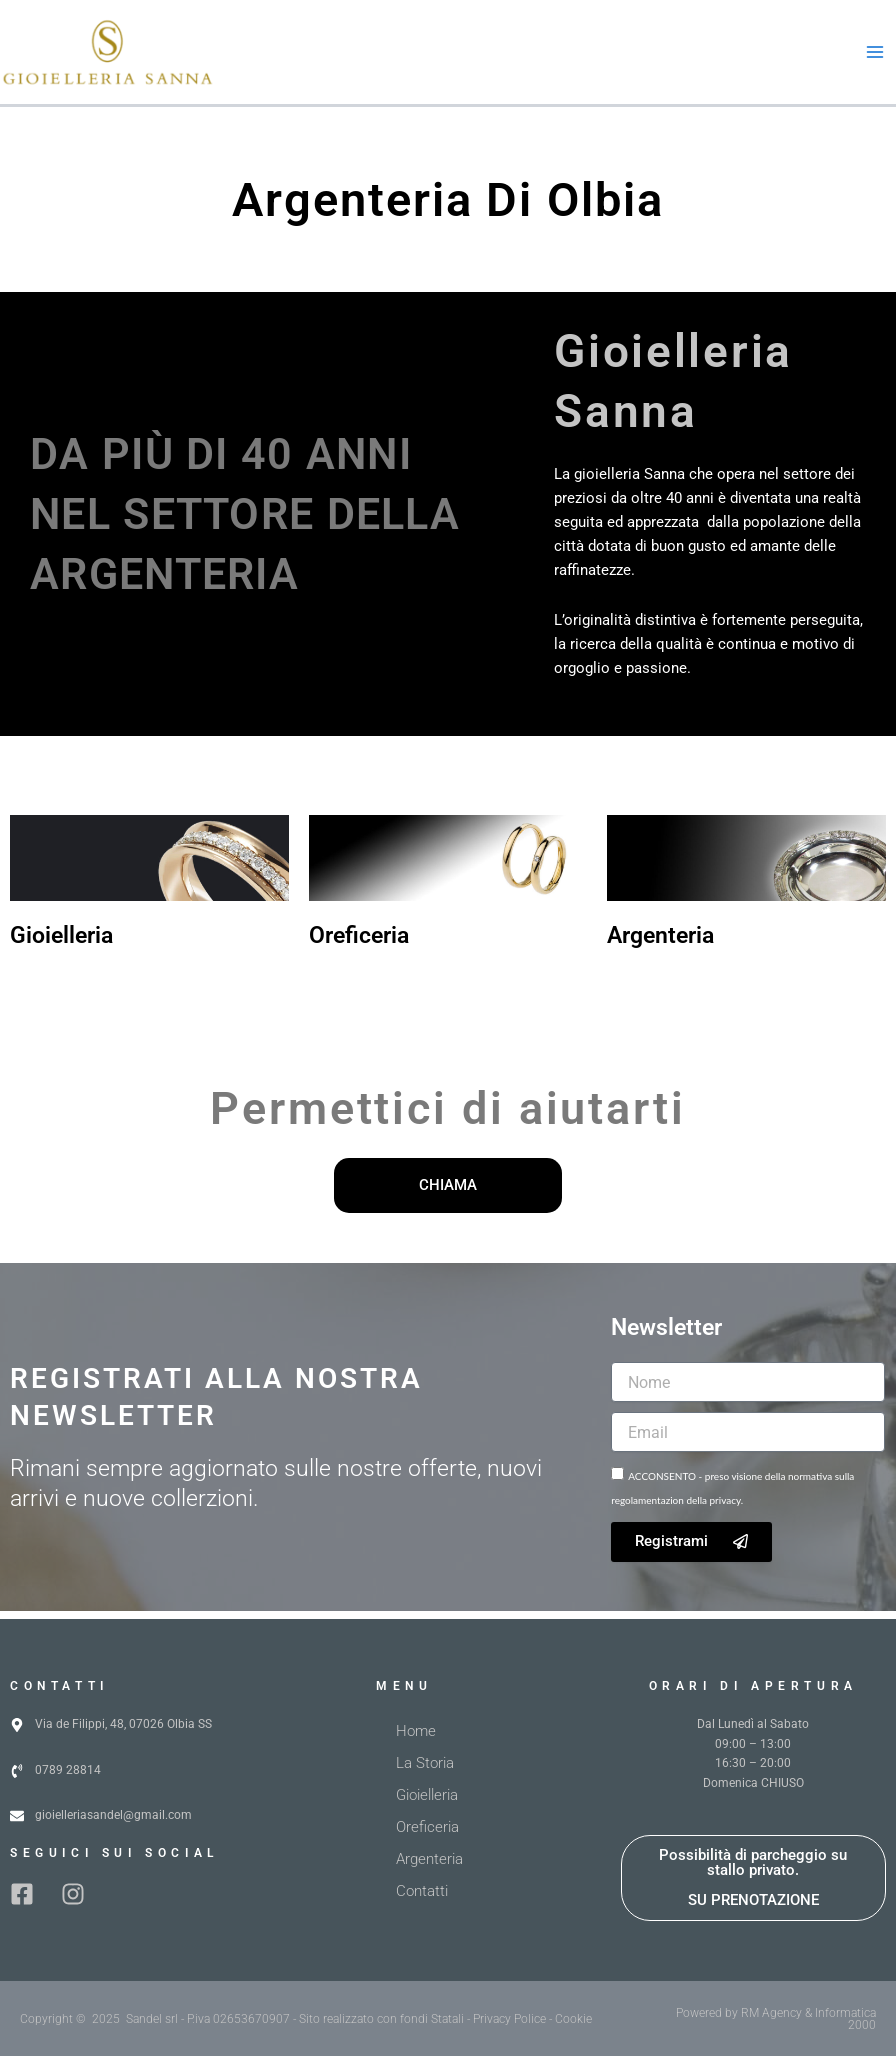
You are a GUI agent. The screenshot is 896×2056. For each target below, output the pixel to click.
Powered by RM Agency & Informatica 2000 (776, 2019)
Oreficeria (359, 943)
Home (416, 1731)
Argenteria (660, 943)
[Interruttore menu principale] (875, 56)
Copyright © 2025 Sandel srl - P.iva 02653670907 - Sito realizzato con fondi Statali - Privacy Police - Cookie (306, 2019)
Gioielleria (61, 943)
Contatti (422, 1891)
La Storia (425, 1763)
